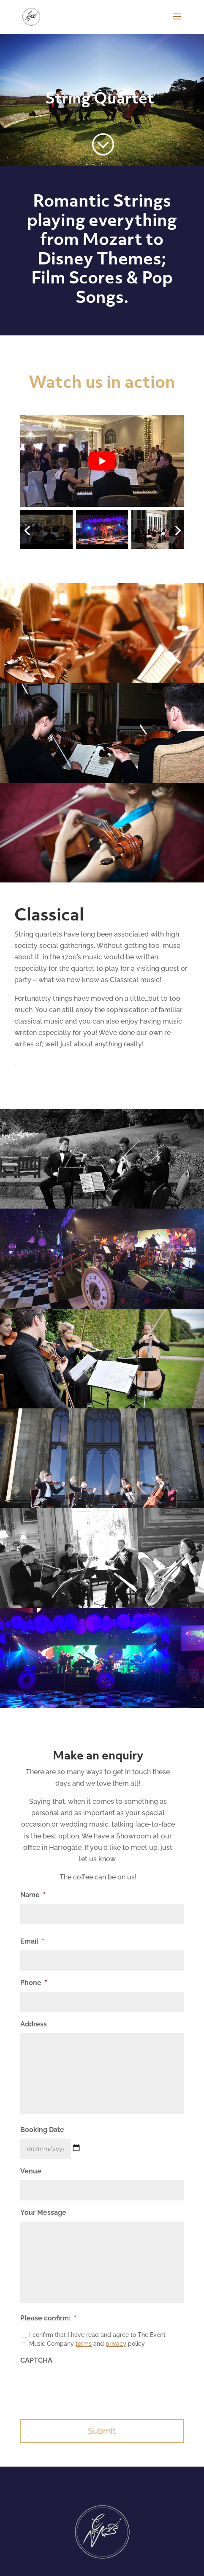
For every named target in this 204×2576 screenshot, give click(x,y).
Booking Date (42, 2130)
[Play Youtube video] (101, 460)
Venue (30, 2171)
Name (33, 1895)
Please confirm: (48, 2318)
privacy (116, 2343)
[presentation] (84, 2385)
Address (33, 2024)
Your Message (43, 2212)
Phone (33, 1983)
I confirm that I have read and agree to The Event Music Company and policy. (97, 2339)
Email (32, 1941)
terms (84, 2343)
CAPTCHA (36, 2360)
